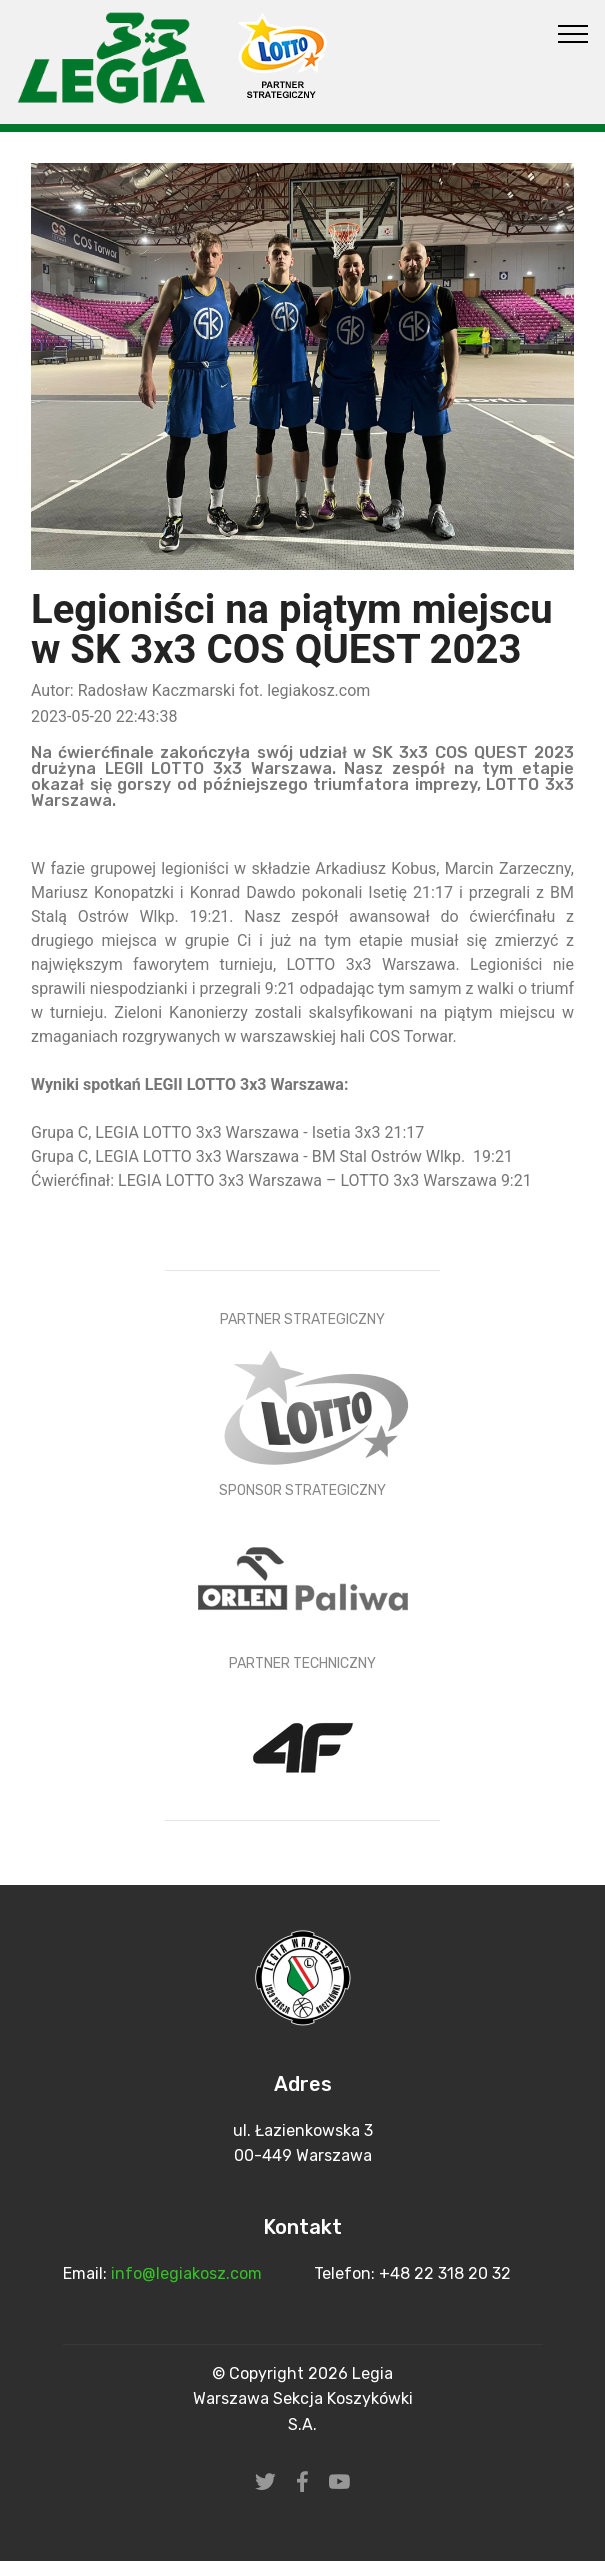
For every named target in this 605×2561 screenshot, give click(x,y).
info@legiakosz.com (188, 2273)
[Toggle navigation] (573, 33)
